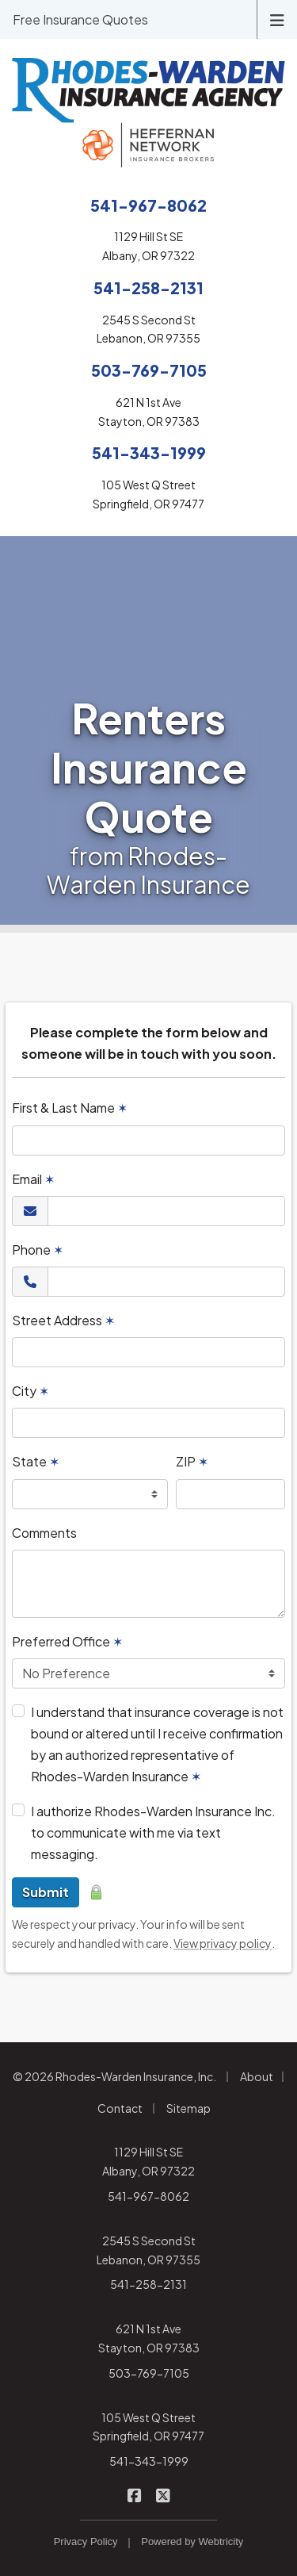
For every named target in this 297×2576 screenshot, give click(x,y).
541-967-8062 (148, 2196)
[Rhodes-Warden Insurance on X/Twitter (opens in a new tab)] (163, 2495)
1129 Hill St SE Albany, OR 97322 (148, 2161)
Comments (44, 1532)
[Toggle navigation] (277, 18)
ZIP (192, 1461)
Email (33, 1179)
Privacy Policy (86, 2541)
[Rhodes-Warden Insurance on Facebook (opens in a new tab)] (134, 2495)
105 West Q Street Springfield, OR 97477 (148, 2427)
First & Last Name (70, 1107)
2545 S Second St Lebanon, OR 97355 (148, 2250)
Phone (37, 1249)
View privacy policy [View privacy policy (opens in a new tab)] (222, 1943)
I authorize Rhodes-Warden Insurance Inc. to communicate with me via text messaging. (153, 1832)
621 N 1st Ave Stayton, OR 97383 (149, 2338)
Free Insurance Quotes (80, 19)
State (35, 1461)
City (30, 1390)
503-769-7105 (149, 2373)
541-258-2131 (148, 2284)
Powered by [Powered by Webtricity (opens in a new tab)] (192, 2541)
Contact (120, 2108)
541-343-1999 (148, 2461)
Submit (45, 1892)
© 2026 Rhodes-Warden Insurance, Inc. (114, 2076)
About (256, 2076)
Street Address (63, 1320)
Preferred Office (67, 1641)
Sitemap (188, 2108)
